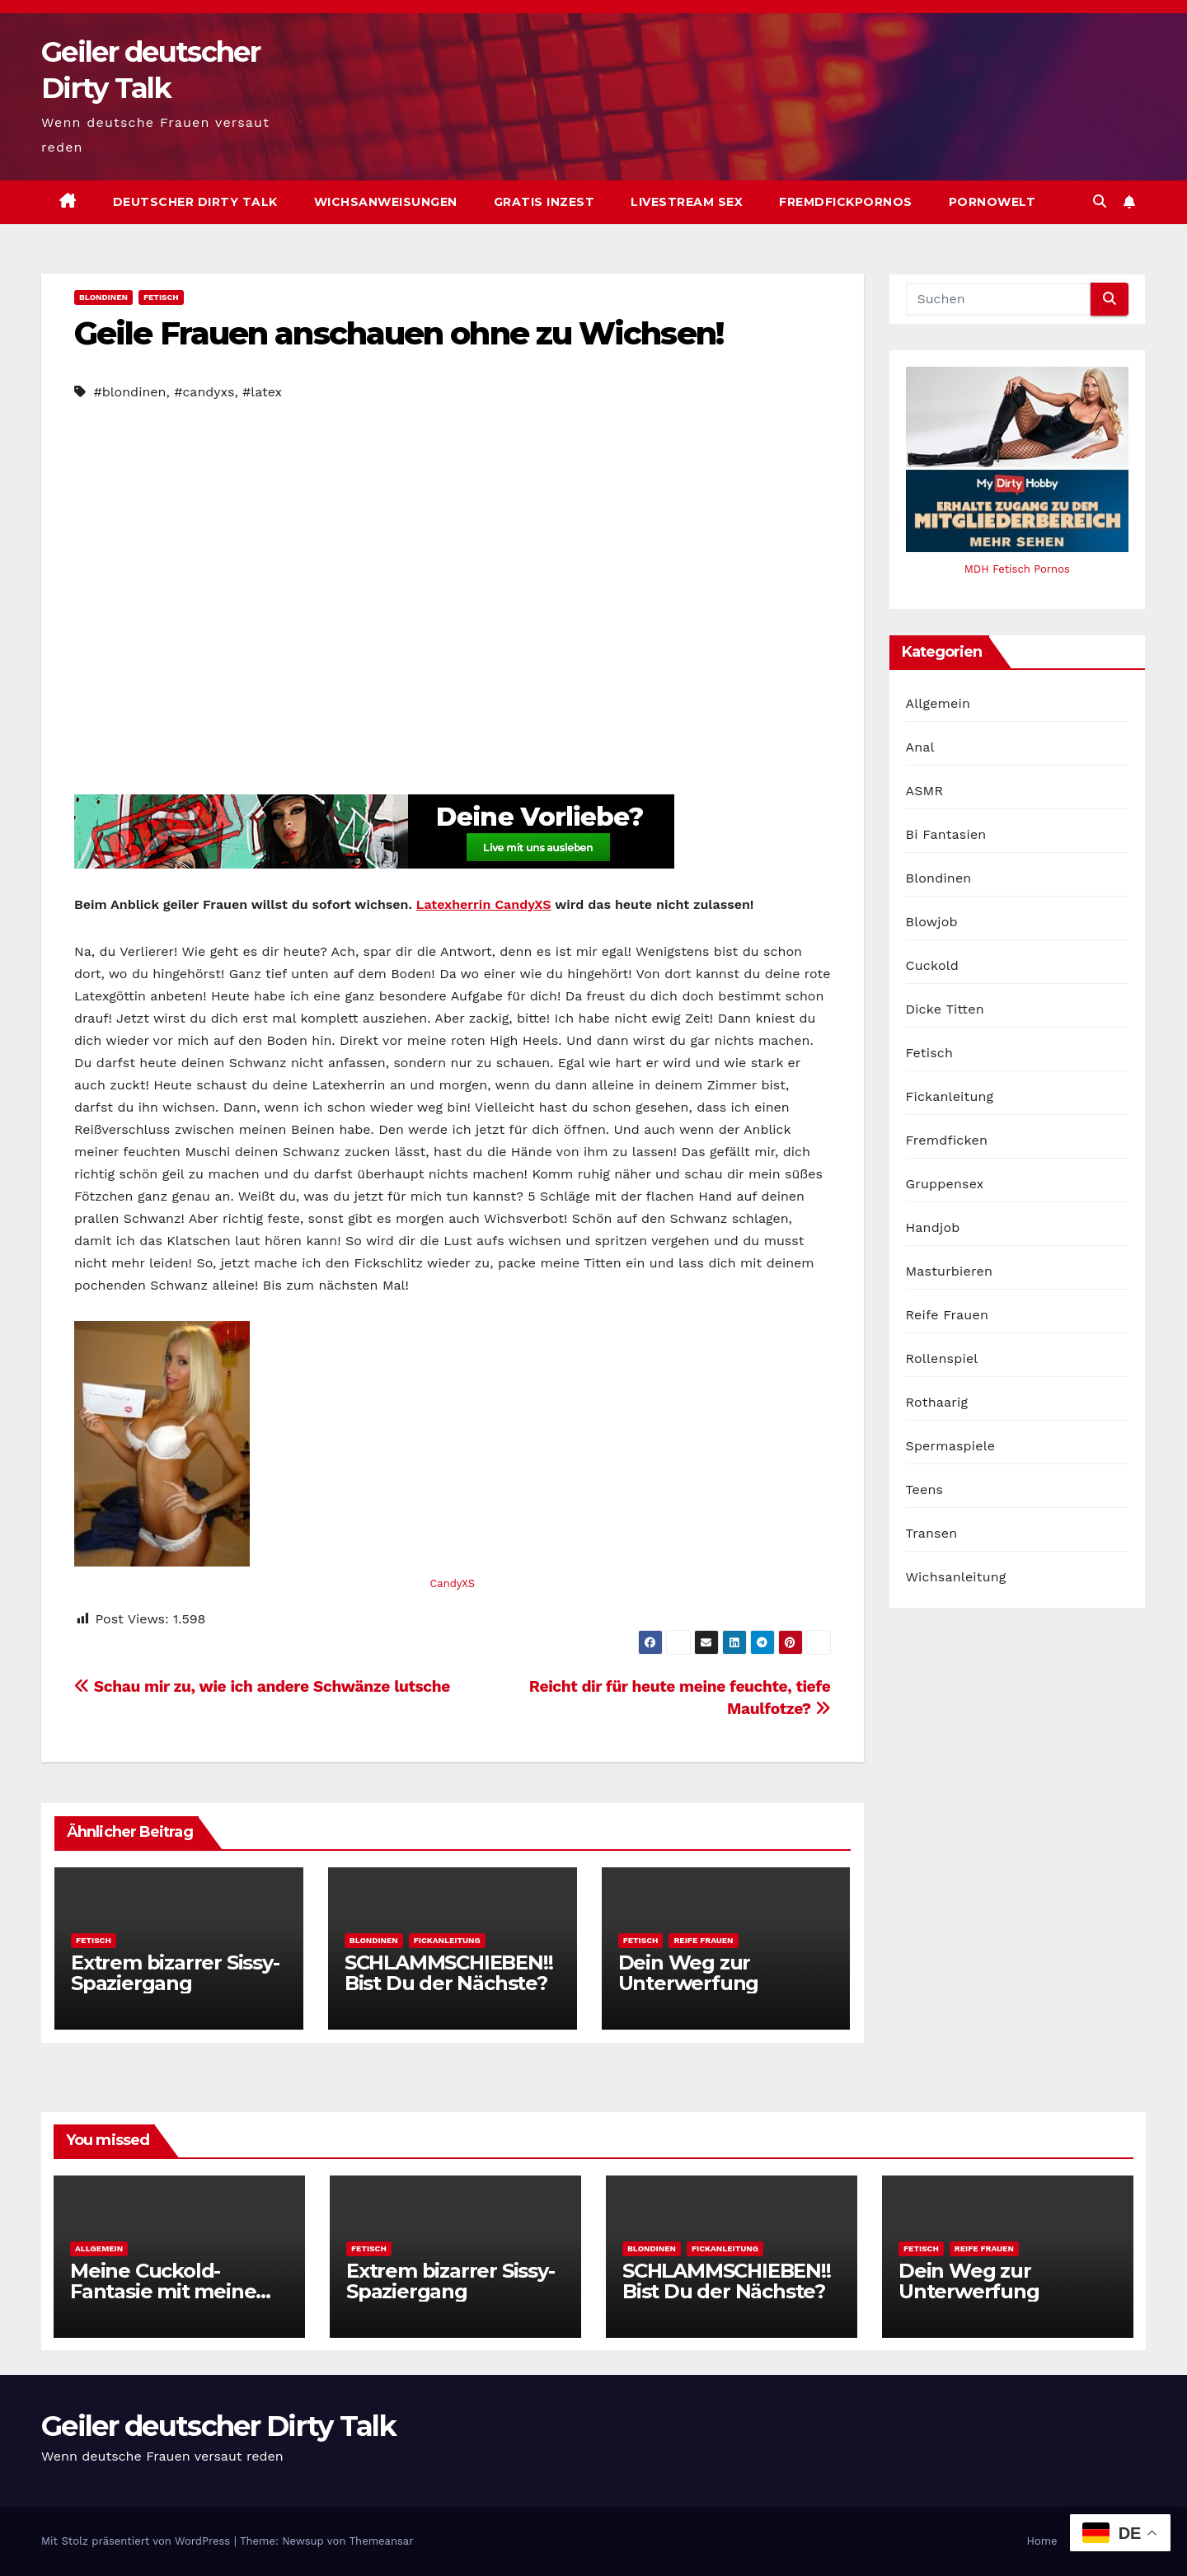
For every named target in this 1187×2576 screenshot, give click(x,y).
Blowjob (932, 922)
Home (1041, 2541)
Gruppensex (945, 1184)
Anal (920, 747)
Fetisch (161, 297)
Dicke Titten (945, 1009)
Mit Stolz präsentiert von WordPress (137, 2541)
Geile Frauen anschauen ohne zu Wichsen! (398, 333)
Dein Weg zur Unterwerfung (688, 1973)
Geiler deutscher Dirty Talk (218, 2426)
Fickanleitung (447, 1940)
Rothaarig (937, 1402)
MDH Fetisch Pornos (1017, 569)
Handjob (933, 1227)
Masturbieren (949, 1271)
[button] (1099, 201)
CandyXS (452, 1583)
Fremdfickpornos (846, 201)
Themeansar (382, 2541)
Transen (932, 1533)
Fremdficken (947, 1140)
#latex (262, 392)
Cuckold (932, 965)
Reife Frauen (703, 1940)
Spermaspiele (951, 1446)
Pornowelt (992, 201)
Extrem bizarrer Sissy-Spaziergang (175, 1973)
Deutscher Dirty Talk (195, 201)
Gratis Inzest (544, 201)
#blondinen (129, 392)
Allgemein (938, 703)
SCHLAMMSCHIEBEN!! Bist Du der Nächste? (449, 1973)
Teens (925, 1489)
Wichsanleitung (956, 1577)
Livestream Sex (687, 201)
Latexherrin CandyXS (483, 904)
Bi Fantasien (946, 834)
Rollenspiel (942, 1358)
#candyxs (204, 392)
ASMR (925, 791)
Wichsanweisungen (385, 201)
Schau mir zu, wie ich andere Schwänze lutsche (262, 1686)
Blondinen (103, 297)
